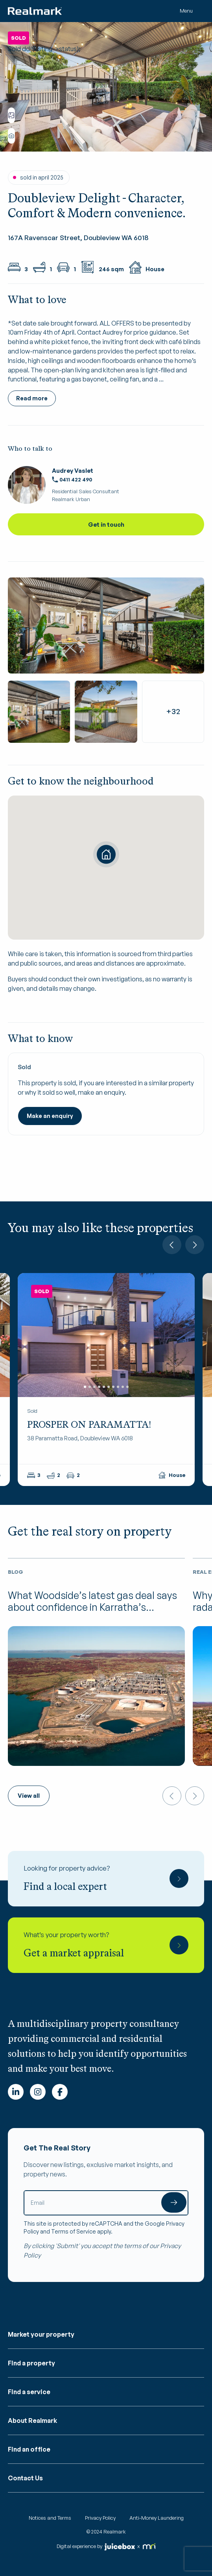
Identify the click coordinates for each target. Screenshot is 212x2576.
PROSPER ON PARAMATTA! (89, 1424)
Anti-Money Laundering (156, 2518)
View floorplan (11, 115)
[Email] (106, 2203)
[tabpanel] (106, 1335)
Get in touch (106, 524)
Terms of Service (73, 2231)
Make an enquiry (50, 1115)
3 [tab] (94, 1386)
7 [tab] (113, 1386)
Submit (173, 2202)
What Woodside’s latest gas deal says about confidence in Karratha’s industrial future (92, 1607)
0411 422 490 (72, 479)
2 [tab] (89, 1386)
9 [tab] (123, 1386)
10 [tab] (127, 1386)
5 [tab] (104, 1386)
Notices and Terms (50, 2518)
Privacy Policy (100, 2518)
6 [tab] (108, 1386)
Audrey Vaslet (72, 470)
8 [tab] (118, 1386)
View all (29, 1795)
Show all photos (11, 136)
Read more (32, 398)
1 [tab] (85, 1386)
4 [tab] (99, 1386)
